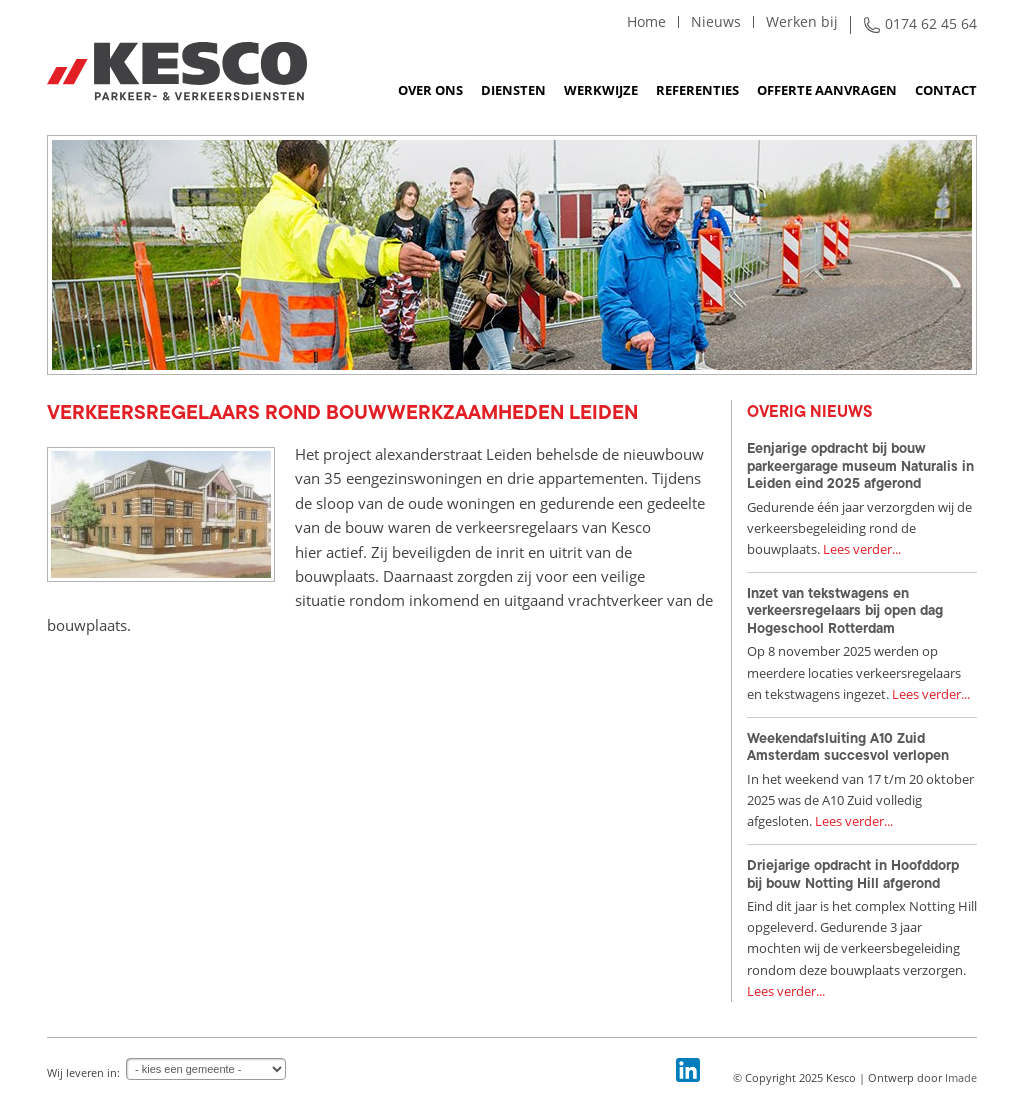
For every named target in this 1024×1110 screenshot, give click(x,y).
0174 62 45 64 (931, 23)
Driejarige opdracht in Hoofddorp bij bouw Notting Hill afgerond (853, 874)
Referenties (697, 90)
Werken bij (802, 21)
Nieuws (716, 21)
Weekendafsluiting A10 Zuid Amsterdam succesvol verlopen (848, 747)
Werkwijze (601, 90)
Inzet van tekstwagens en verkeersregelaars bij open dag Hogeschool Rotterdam (845, 610)
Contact (946, 90)
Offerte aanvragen (827, 90)
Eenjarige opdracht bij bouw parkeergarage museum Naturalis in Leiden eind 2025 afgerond (860, 465)
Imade (961, 1077)
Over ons (430, 90)
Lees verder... (862, 549)
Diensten (513, 90)
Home (646, 21)
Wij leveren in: (83, 1072)
